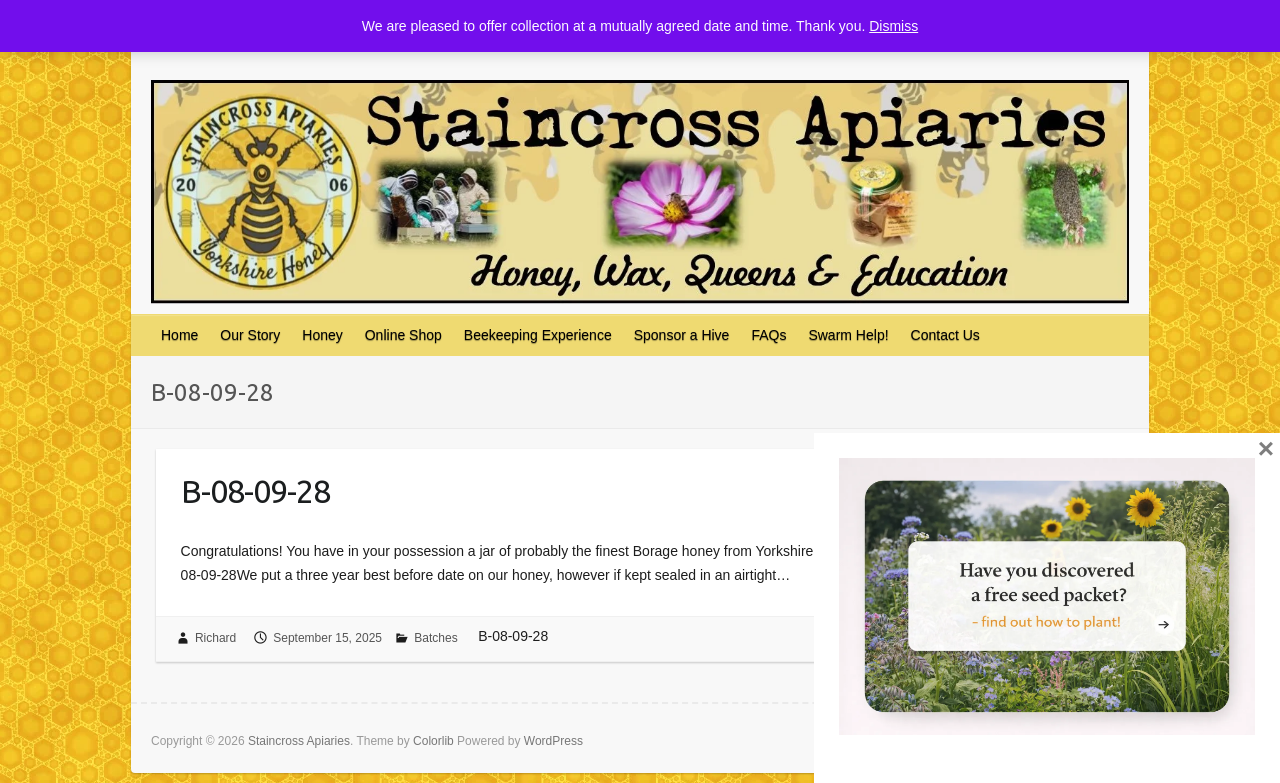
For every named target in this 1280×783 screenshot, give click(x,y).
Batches (435, 638)
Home (179, 335)
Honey (322, 335)
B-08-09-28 (255, 491)
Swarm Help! (848, 335)
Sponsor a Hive (682, 335)
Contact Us (945, 335)
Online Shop (403, 335)
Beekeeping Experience (538, 335)
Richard (215, 638)
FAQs (768, 335)
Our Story (250, 335)
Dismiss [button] (893, 26)
